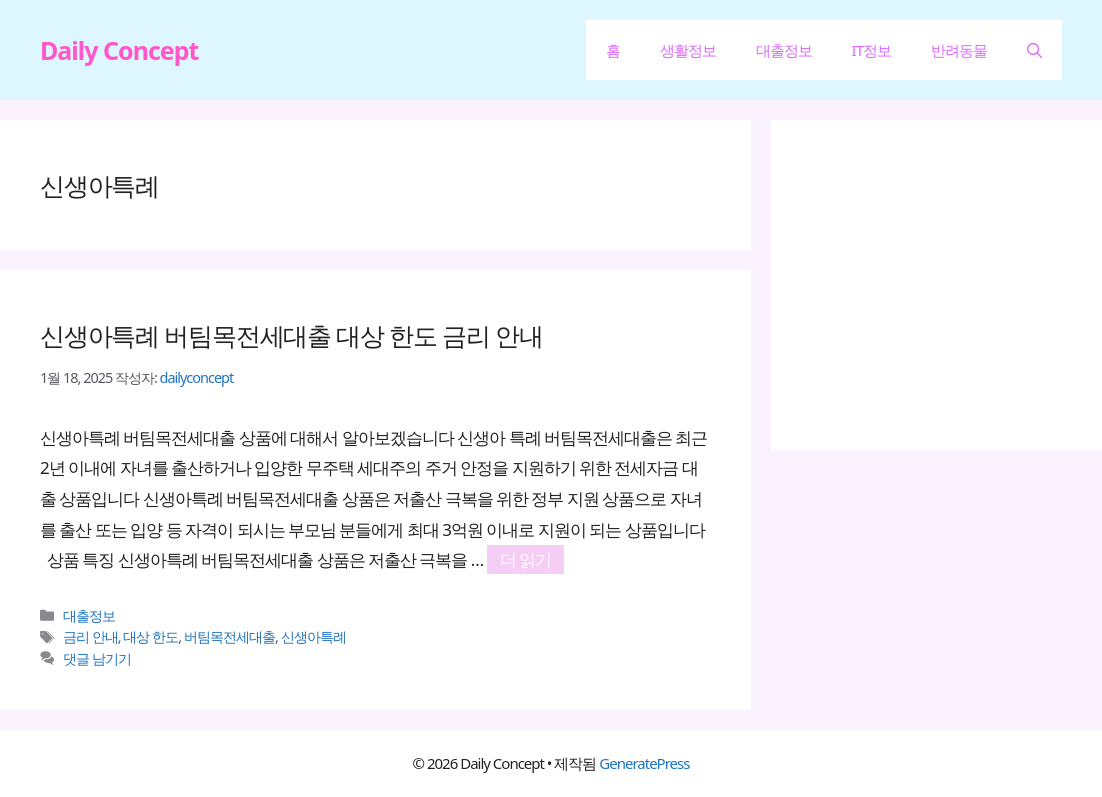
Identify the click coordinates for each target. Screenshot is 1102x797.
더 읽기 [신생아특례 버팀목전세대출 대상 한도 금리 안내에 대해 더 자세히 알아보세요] (525, 559)
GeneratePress (644, 763)
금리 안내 (90, 636)
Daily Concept (119, 50)
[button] (1034, 50)
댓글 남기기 (97, 658)
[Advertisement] (956, 285)
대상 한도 (150, 636)
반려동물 (959, 50)
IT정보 (871, 50)
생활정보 (688, 50)
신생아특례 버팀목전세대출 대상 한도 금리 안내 (291, 335)
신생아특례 (313, 636)
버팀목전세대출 (229, 636)
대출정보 (784, 50)
